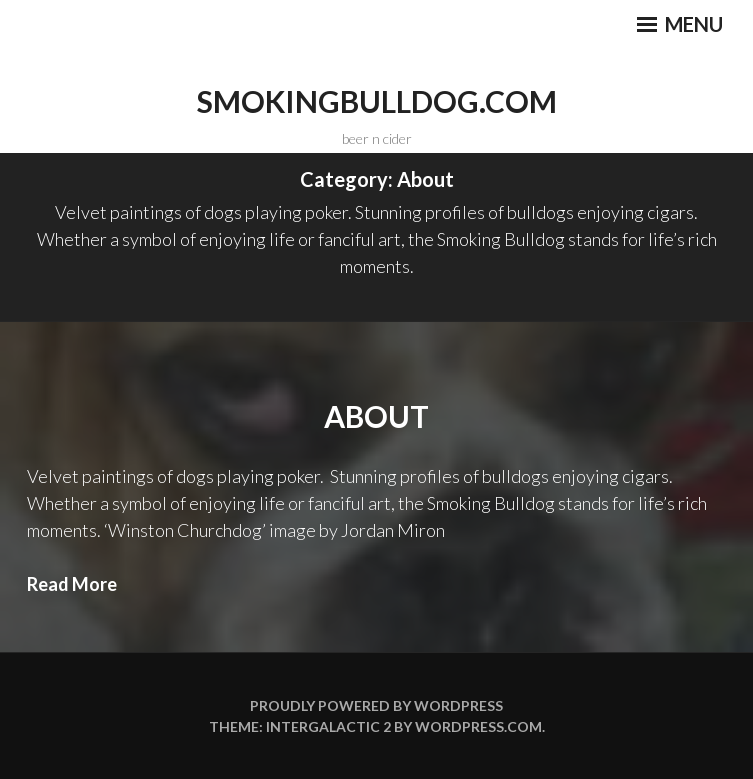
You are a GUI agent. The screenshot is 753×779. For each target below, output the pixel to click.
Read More (72, 584)
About (376, 416)
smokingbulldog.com (377, 101)
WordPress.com (478, 726)
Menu (680, 24)
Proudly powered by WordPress (376, 705)
